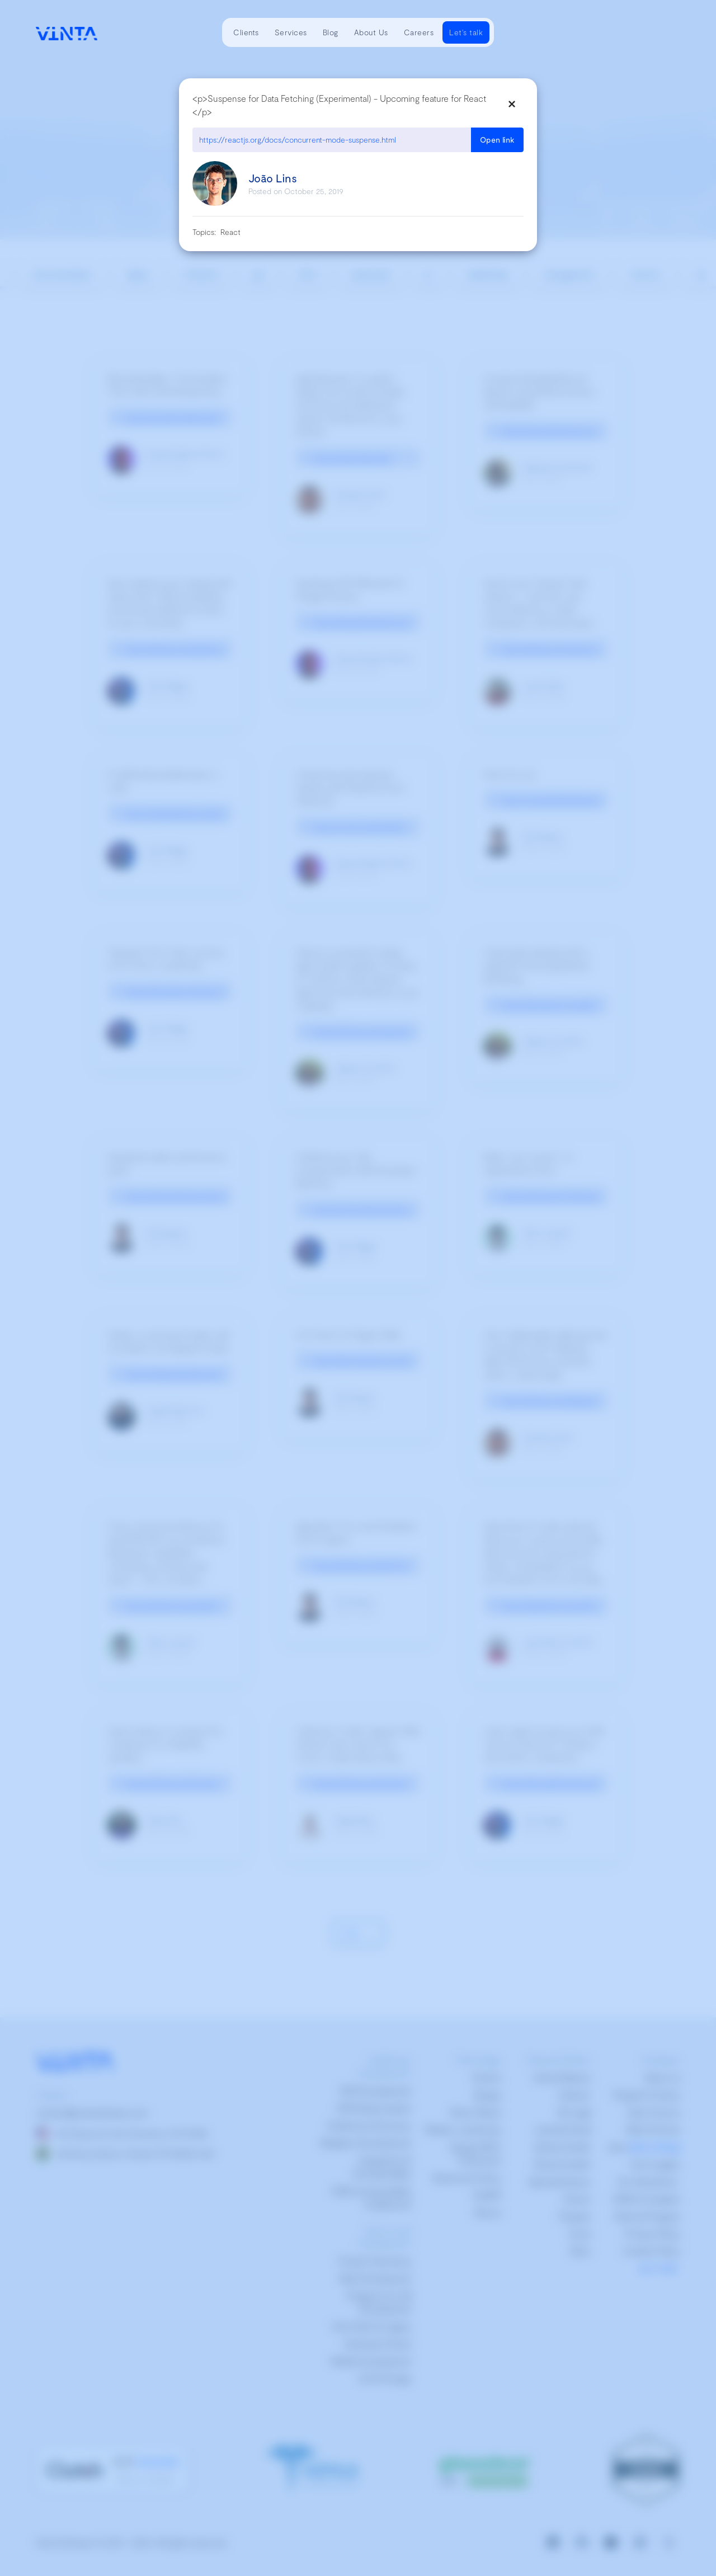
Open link (497, 139)
